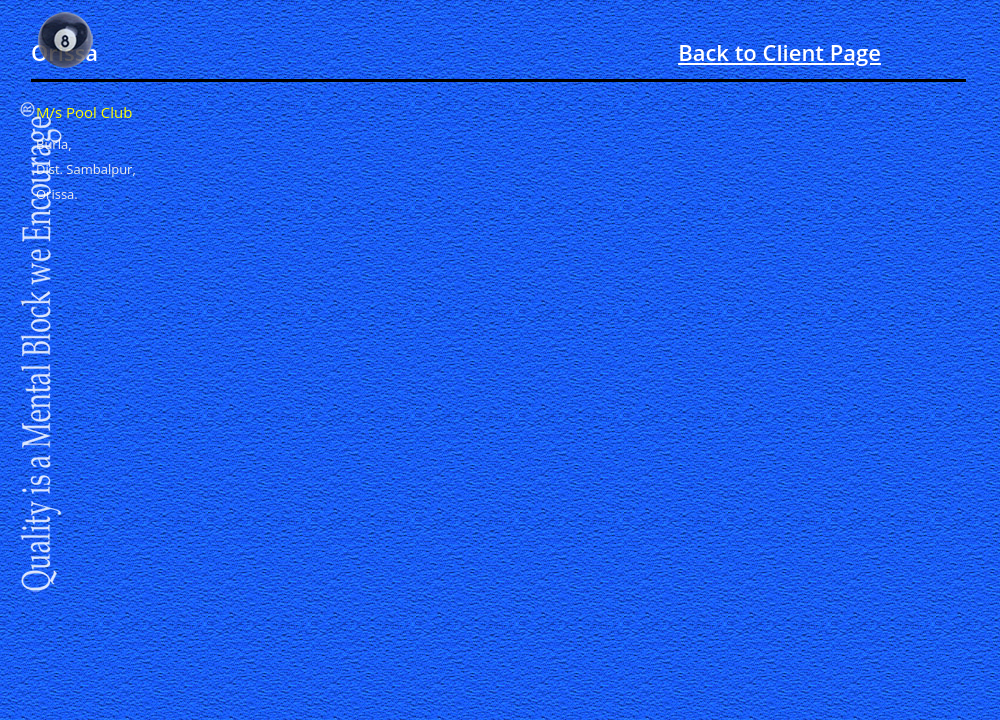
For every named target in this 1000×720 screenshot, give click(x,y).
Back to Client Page (779, 52)
